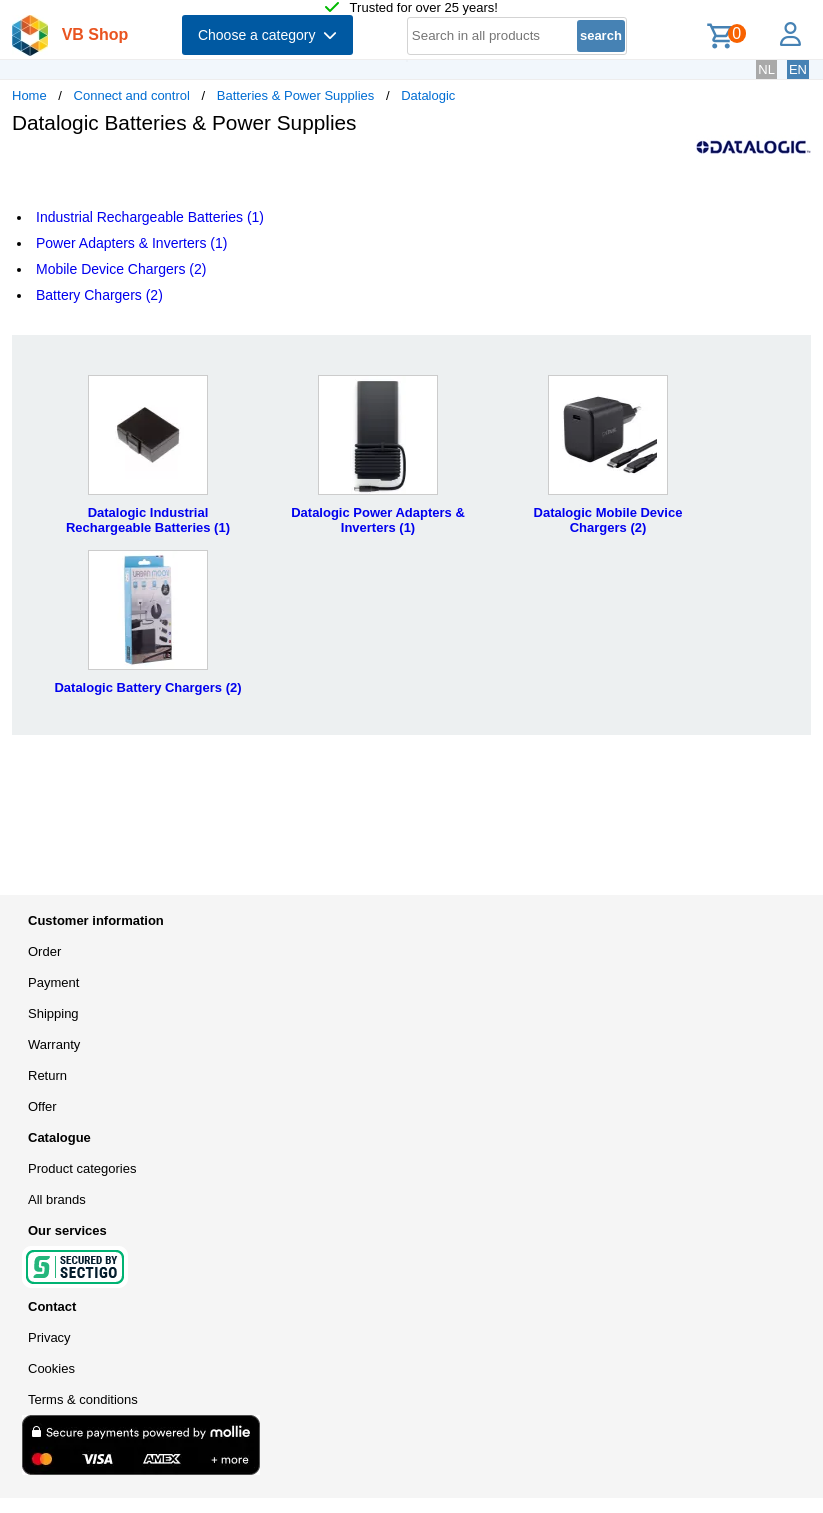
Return (47, 1075)
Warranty (54, 1044)
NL (766, 69)
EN (798, 69)
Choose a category (267, 35)
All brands (57, 1199)
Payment (53, 982)
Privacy (49, 1337)
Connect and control (132, 95)
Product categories (82, 1168)
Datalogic (428, 95)
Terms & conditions (83, 1399)
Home (29, 95)
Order (44, 951)
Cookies (51, 1368)
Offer (42, 1106)
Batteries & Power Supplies (296, 95)
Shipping (53, 1013)
